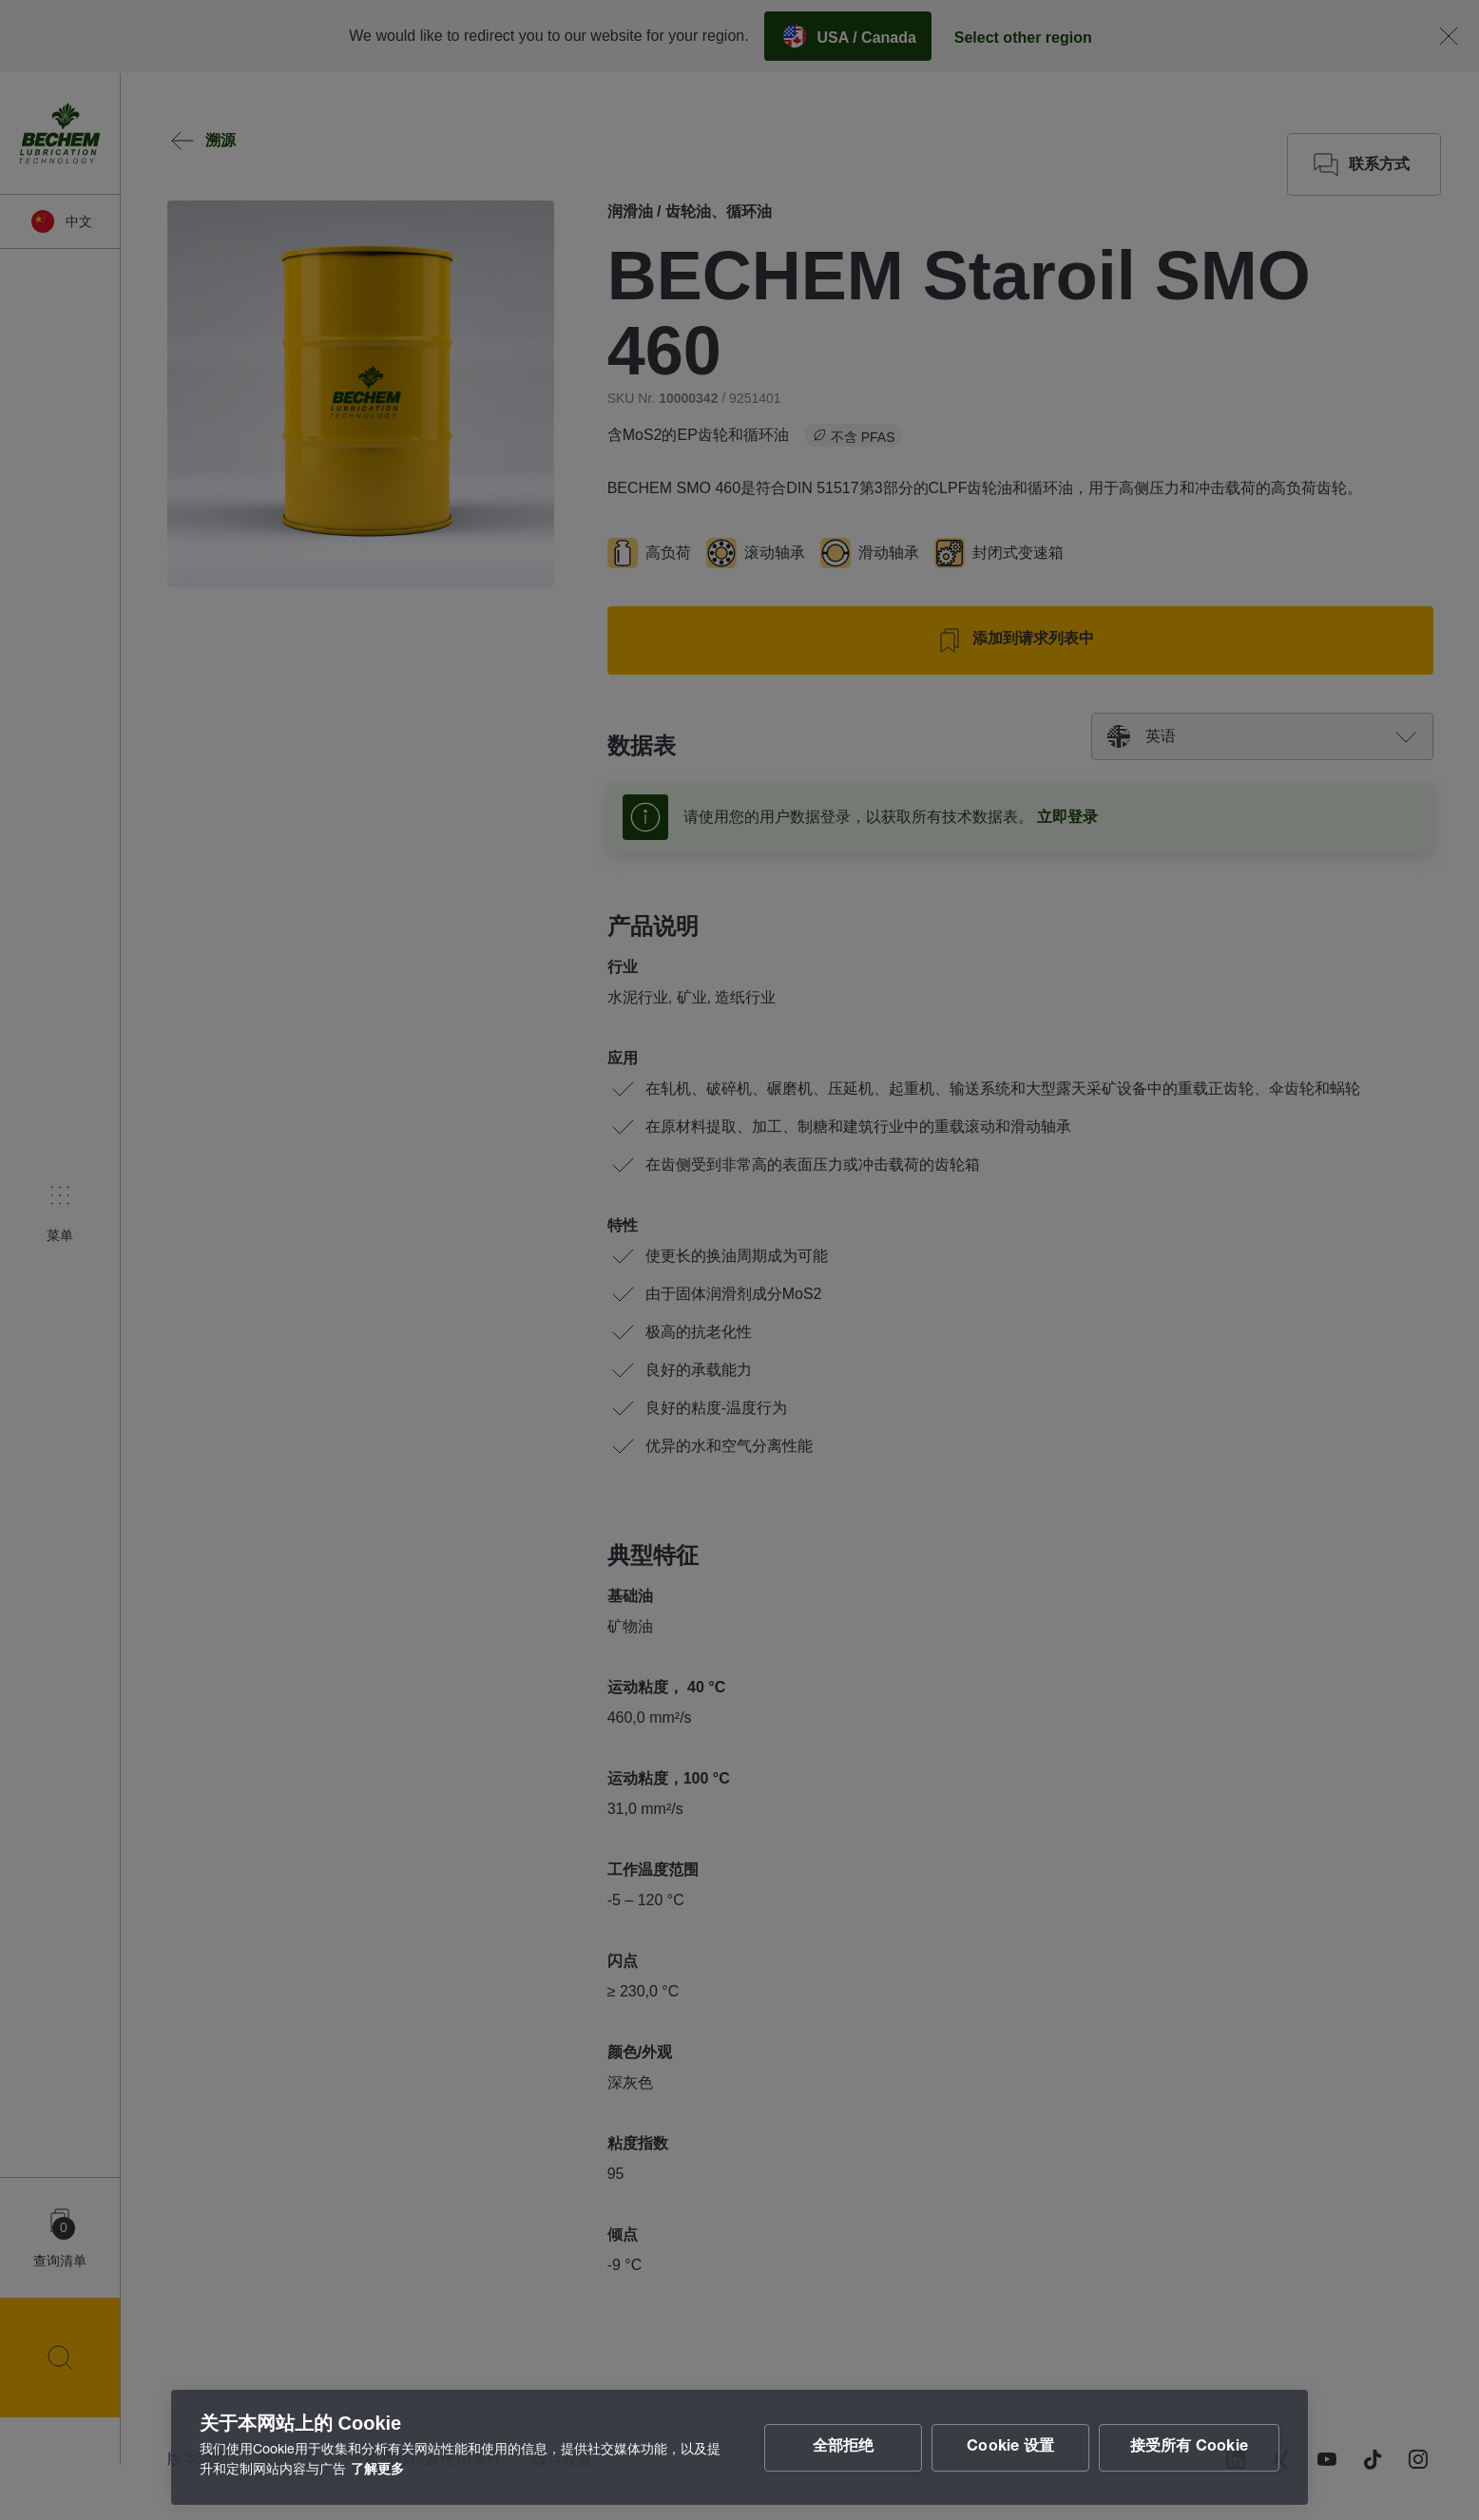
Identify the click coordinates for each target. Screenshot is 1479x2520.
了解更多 (377, 2470)
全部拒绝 (843, 2447)
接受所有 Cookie (1189, 2447)
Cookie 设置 (1010, 2447)
